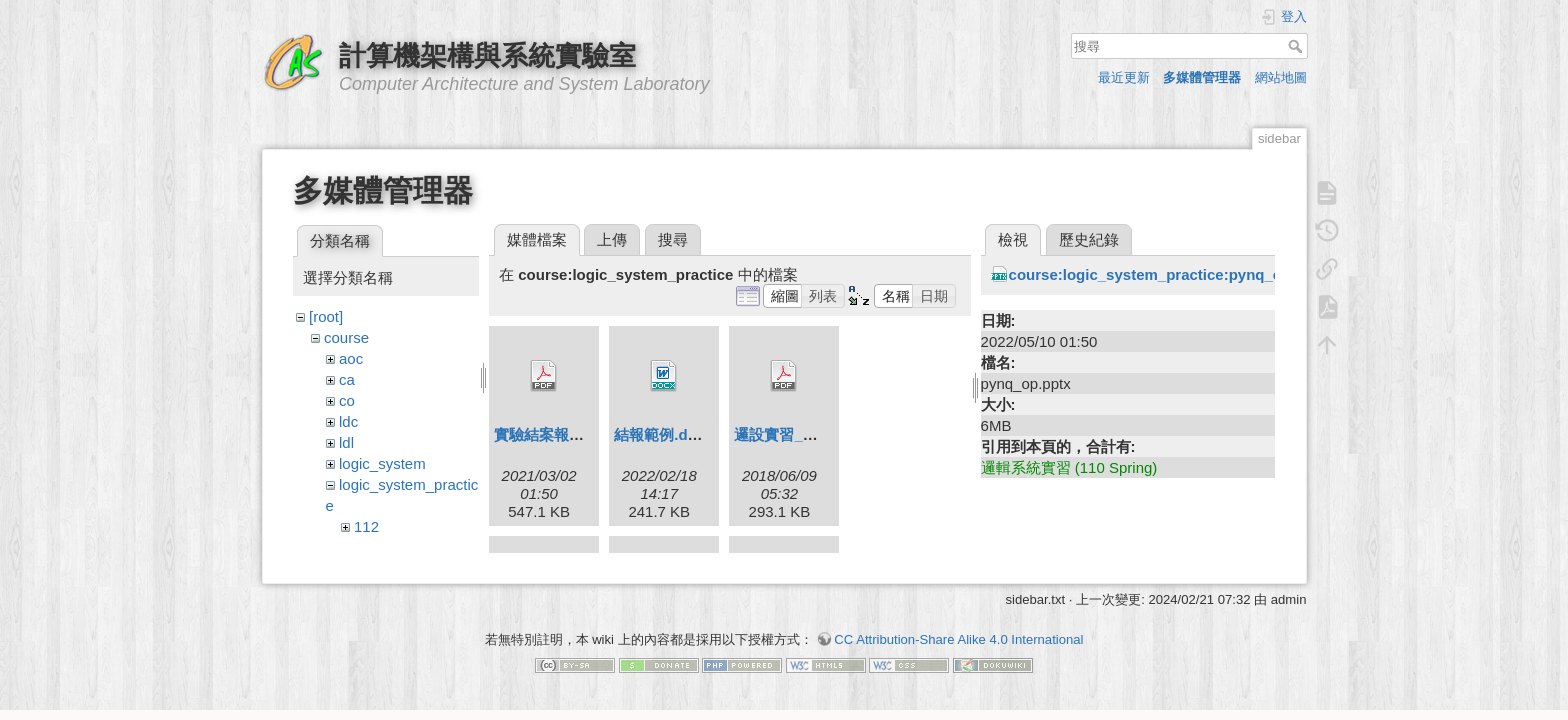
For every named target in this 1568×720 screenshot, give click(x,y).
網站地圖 (1281, 77)
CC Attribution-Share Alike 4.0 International (958, 649)
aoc (351, 358)
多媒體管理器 (1202, 77)
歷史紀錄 (1089, 239)
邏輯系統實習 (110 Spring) (1069, 467)
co (347, 400)
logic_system (382, 463)
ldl (346, 442)
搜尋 (1297, 46)
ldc (348, 421)
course (346, 337)
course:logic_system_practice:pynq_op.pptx (1168, 274)
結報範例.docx (663, 434)
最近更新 (1124, 77)
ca (347, 379)
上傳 (612, 239)
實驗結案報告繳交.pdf (568, 434)
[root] (326, 316)
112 (366, 526)
